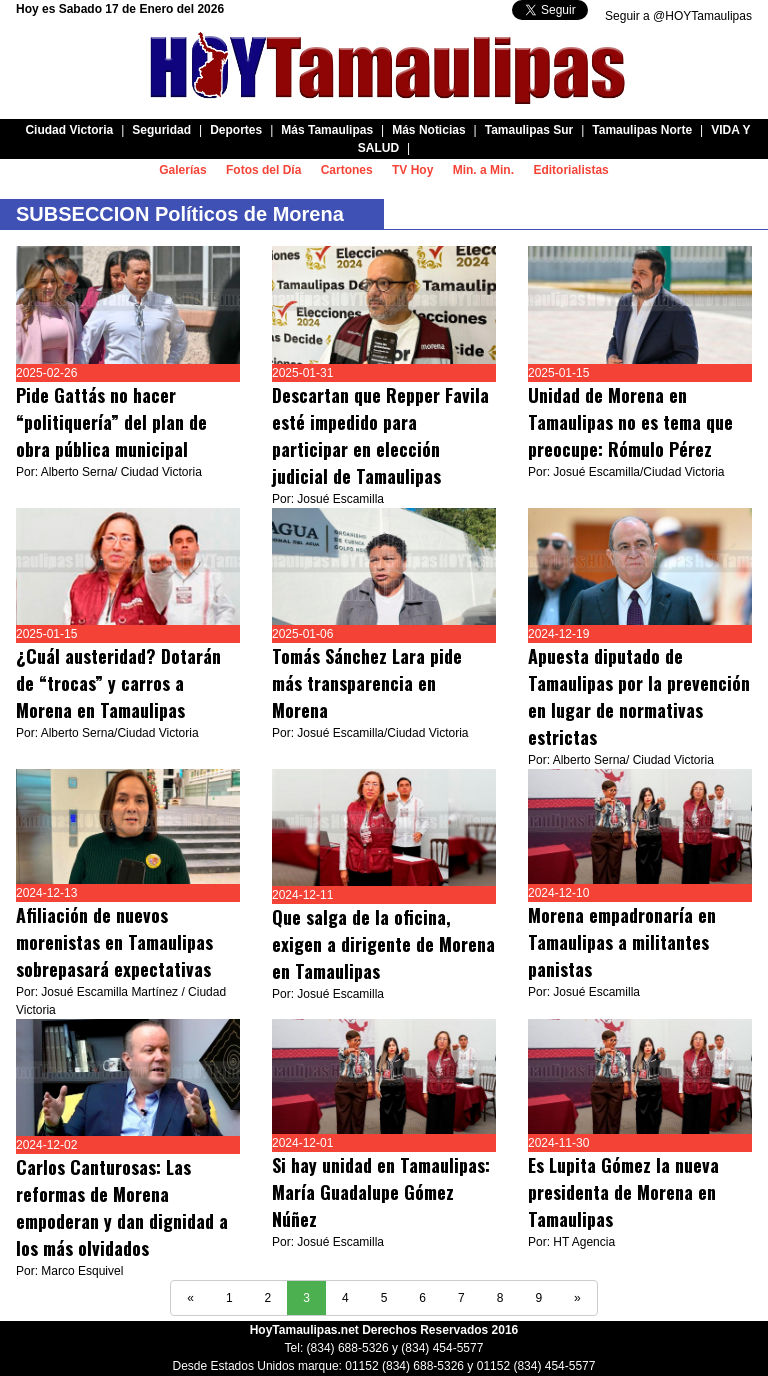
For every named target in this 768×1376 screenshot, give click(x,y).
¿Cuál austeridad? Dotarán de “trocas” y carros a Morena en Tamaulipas (118, 683)
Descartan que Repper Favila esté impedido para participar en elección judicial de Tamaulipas (380, 435)
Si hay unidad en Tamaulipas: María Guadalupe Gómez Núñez (381, 1192)
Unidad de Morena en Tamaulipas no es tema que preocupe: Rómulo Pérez (630, 422)
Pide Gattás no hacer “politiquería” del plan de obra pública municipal (111, 422)
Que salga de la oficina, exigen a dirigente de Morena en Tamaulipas (383, 944)
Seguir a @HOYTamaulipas (678, 16)
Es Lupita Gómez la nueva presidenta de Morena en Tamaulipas (623, 1192)
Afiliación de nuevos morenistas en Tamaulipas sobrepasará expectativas (114, 942)
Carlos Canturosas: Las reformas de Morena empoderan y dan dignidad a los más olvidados (122, 1207)
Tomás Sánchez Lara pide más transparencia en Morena (367, 683)
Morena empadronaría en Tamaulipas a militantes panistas (622, 942)
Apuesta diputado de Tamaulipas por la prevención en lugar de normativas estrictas (639, 696)
